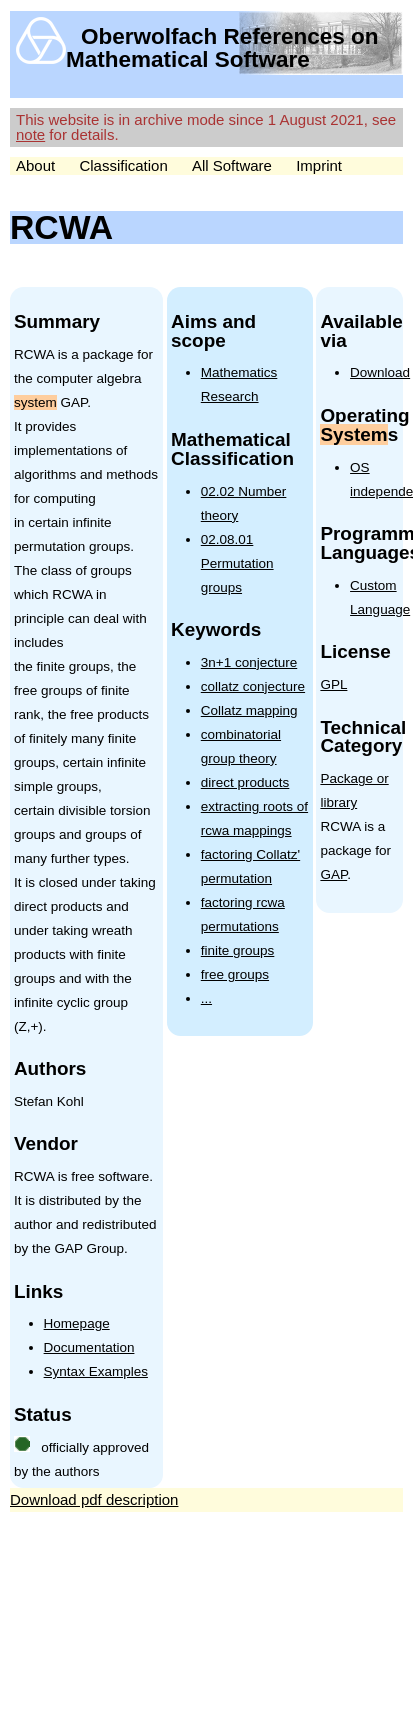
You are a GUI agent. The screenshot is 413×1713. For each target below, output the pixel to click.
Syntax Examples (96, 1371)
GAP (333, 874)
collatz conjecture (253, 686)
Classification (123, 165)
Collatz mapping (249, 710)
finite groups (238, 950)
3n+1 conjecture (249, 662)
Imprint (319, 165)
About (35, 165)
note (30, 134)
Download (380, 372)
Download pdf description (94, 1499)
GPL (333, 684)
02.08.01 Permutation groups (237, 563)
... (206, 998)
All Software (232, 165)
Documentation (89, 1347)
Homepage (77, 1323)
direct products (245, 782)
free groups (235, 974)
